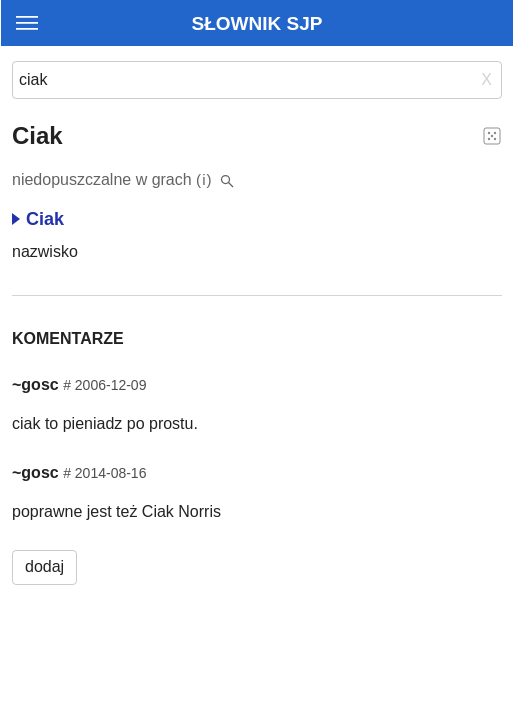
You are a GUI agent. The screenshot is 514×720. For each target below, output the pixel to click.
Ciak (38, 219)
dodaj (44, 566)
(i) (204, 179)
